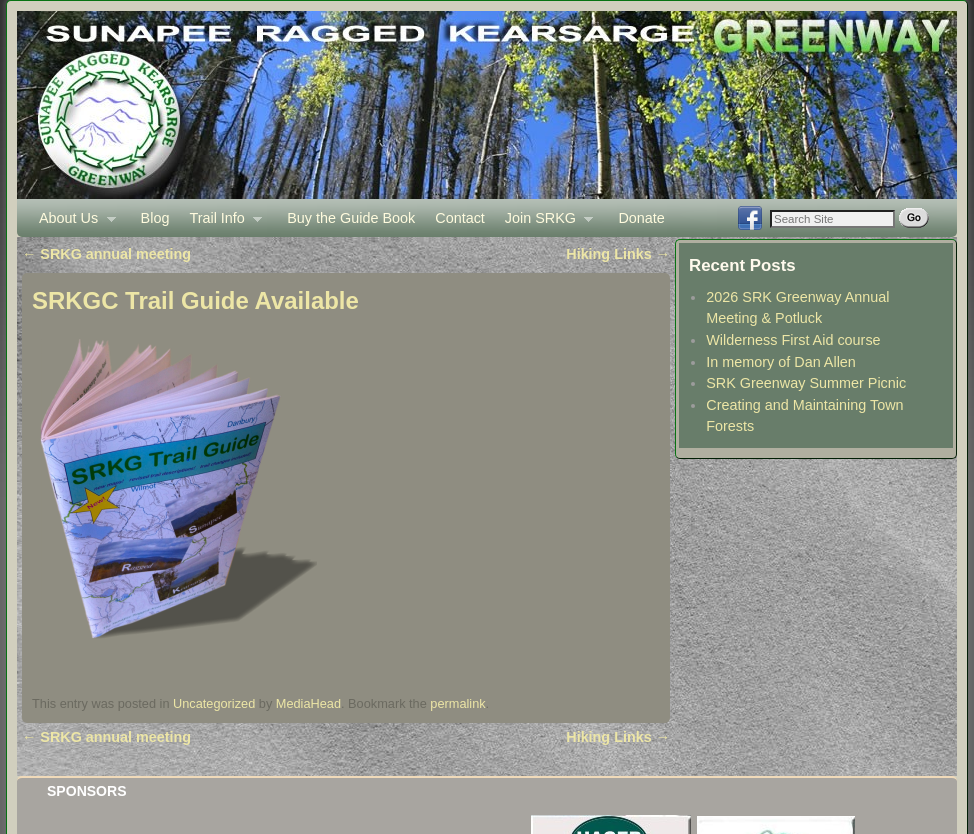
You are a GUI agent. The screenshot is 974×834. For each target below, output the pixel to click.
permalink (457, 703)
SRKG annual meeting (106, 254)
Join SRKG (544, 223)
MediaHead (308, 703)
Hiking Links (618, 254)
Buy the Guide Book (351, 218)
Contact (460, 218)
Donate (641, 218)
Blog (155, 218)
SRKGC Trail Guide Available (195, 300)
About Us (72, 223)
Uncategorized (214, 703)
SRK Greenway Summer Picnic (806, 383)
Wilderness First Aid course (793, 340)
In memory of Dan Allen (781, 362)
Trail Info (220, 223)
